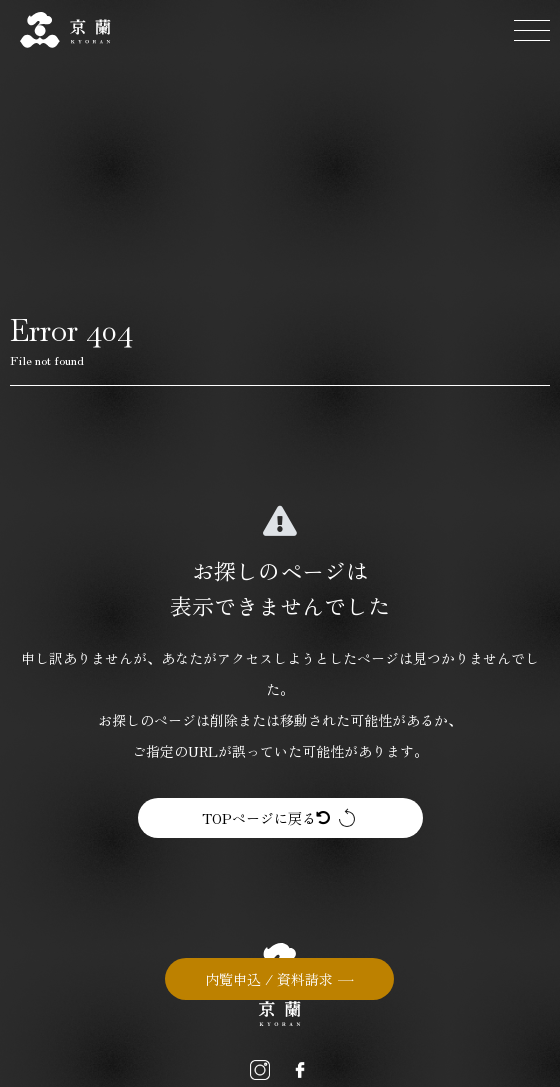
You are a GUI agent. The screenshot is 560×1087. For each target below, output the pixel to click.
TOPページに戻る (266, 818)
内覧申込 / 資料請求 (269, 979)
